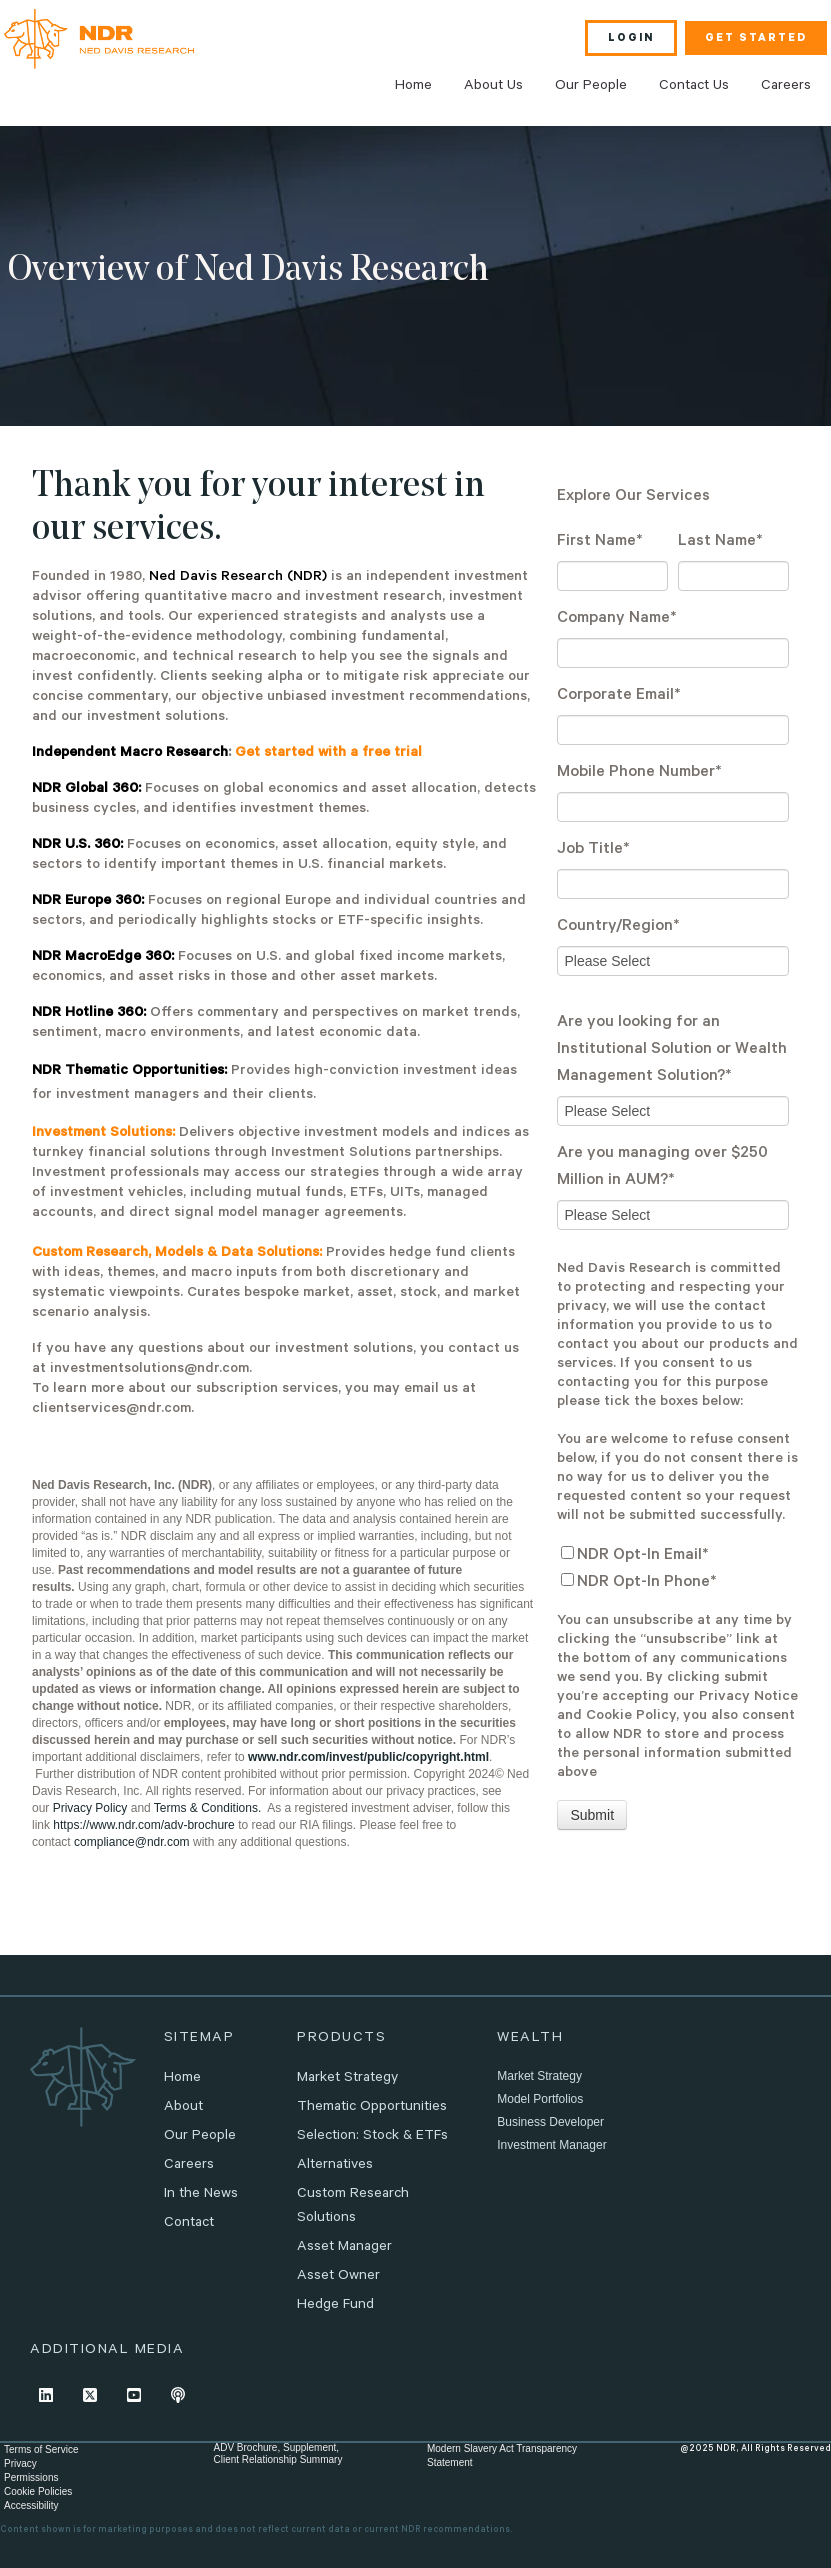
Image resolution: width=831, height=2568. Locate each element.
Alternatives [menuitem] (335, 2166)
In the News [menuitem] (201, 2195)
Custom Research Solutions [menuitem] (353, 2207)
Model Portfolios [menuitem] (540, 2099)
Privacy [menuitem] (20, 2463)
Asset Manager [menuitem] (344, 2248)
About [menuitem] (183, 2108)
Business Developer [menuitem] (550, 2122)
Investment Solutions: (103, 1134)
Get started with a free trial (328, 754)
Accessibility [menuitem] (31, 2505)
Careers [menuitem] (786, 87)
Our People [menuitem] (591, 87)
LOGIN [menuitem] (631, 39)
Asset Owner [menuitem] (338, 2277)
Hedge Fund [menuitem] (335, 2306)
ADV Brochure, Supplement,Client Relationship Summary (277, 2453)
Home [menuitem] (413, 87)
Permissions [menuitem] (31, 2477)
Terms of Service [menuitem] (41, 2449)
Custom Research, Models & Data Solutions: (177, 1254)
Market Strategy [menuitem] (347, 2079)
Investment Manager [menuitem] (551, 2145)
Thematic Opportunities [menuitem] (372, 2108)
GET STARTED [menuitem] (756, 39)
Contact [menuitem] (189, 2224)
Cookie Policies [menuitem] (38, 2491)
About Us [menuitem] (493, 87)
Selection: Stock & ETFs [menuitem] (372, 2137)
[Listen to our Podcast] (178, 2395)
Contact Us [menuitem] (694, 87)
